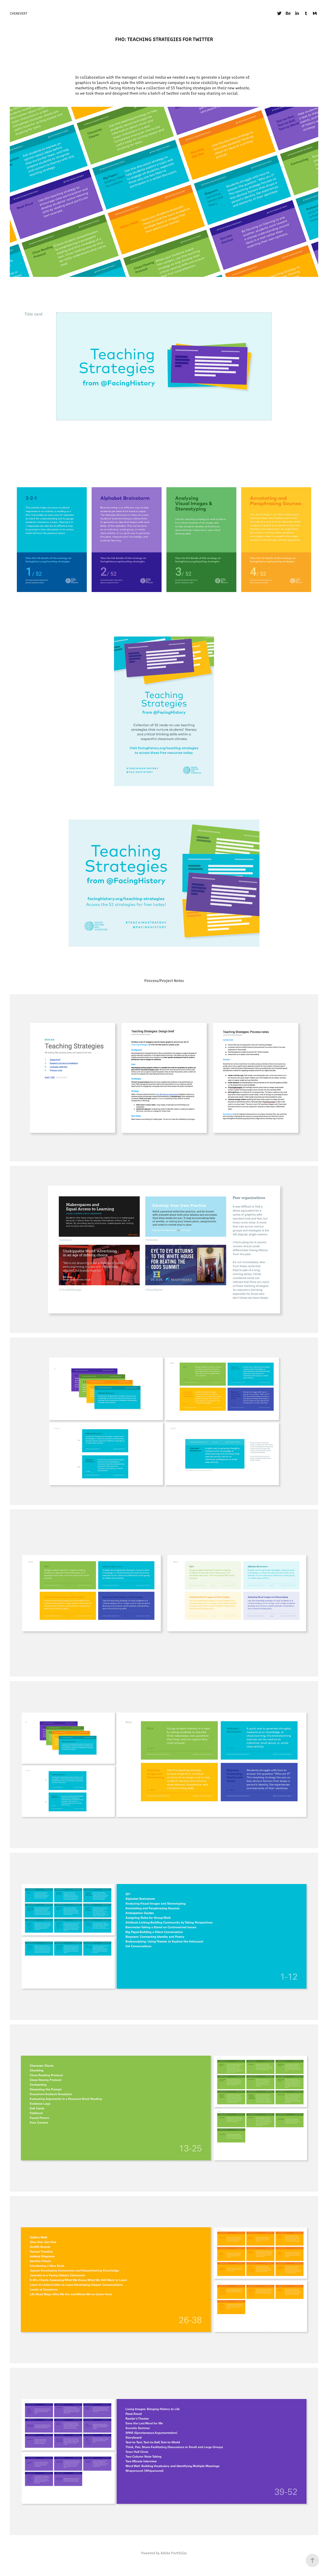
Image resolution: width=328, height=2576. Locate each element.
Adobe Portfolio (174, 2552)
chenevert (18, 13)
